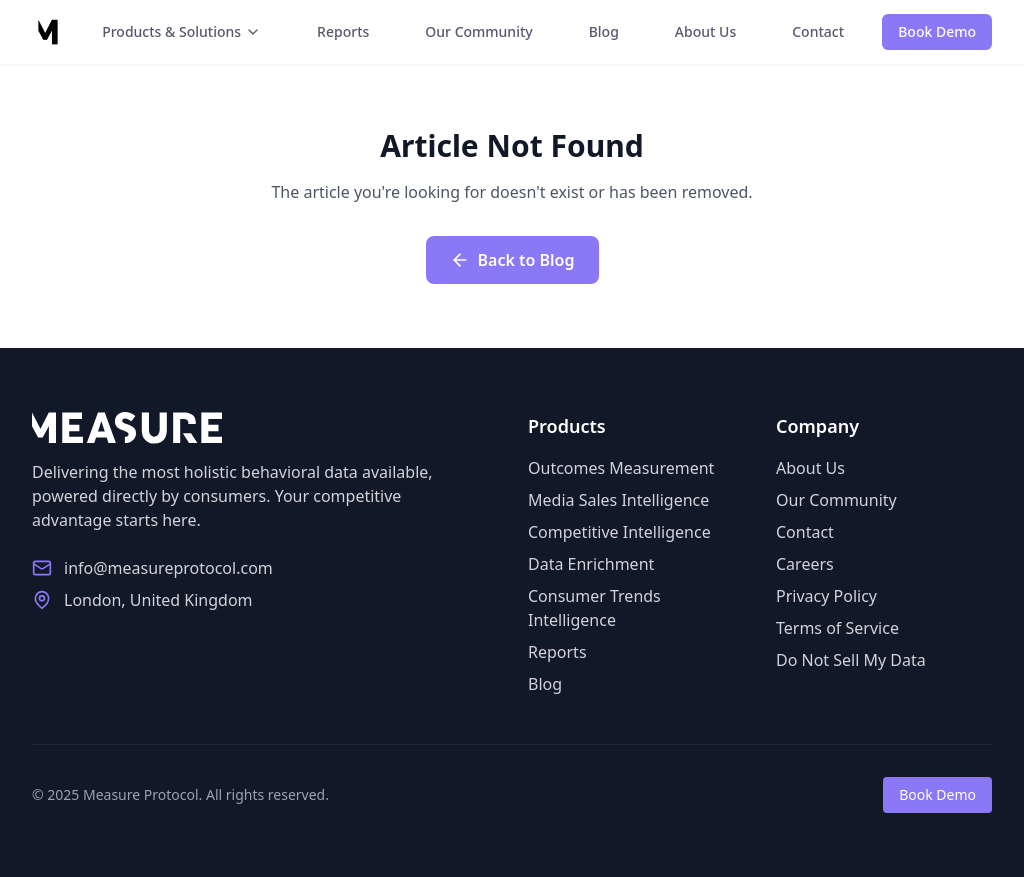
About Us (705, 31)
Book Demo (937, 31)
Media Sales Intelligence (618, 500)
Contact (818, 31)
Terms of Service (837, 628)
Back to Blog (512, 260)
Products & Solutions (181, 31)
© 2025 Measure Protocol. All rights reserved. (180, 794)
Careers (805, 564)
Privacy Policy (826, 596)
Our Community (478, 31)
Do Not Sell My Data (851, 660)
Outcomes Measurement (621, 468)
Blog (604, 31)
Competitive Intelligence (619, 532)
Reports (343, 31)
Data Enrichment (591, 564)
